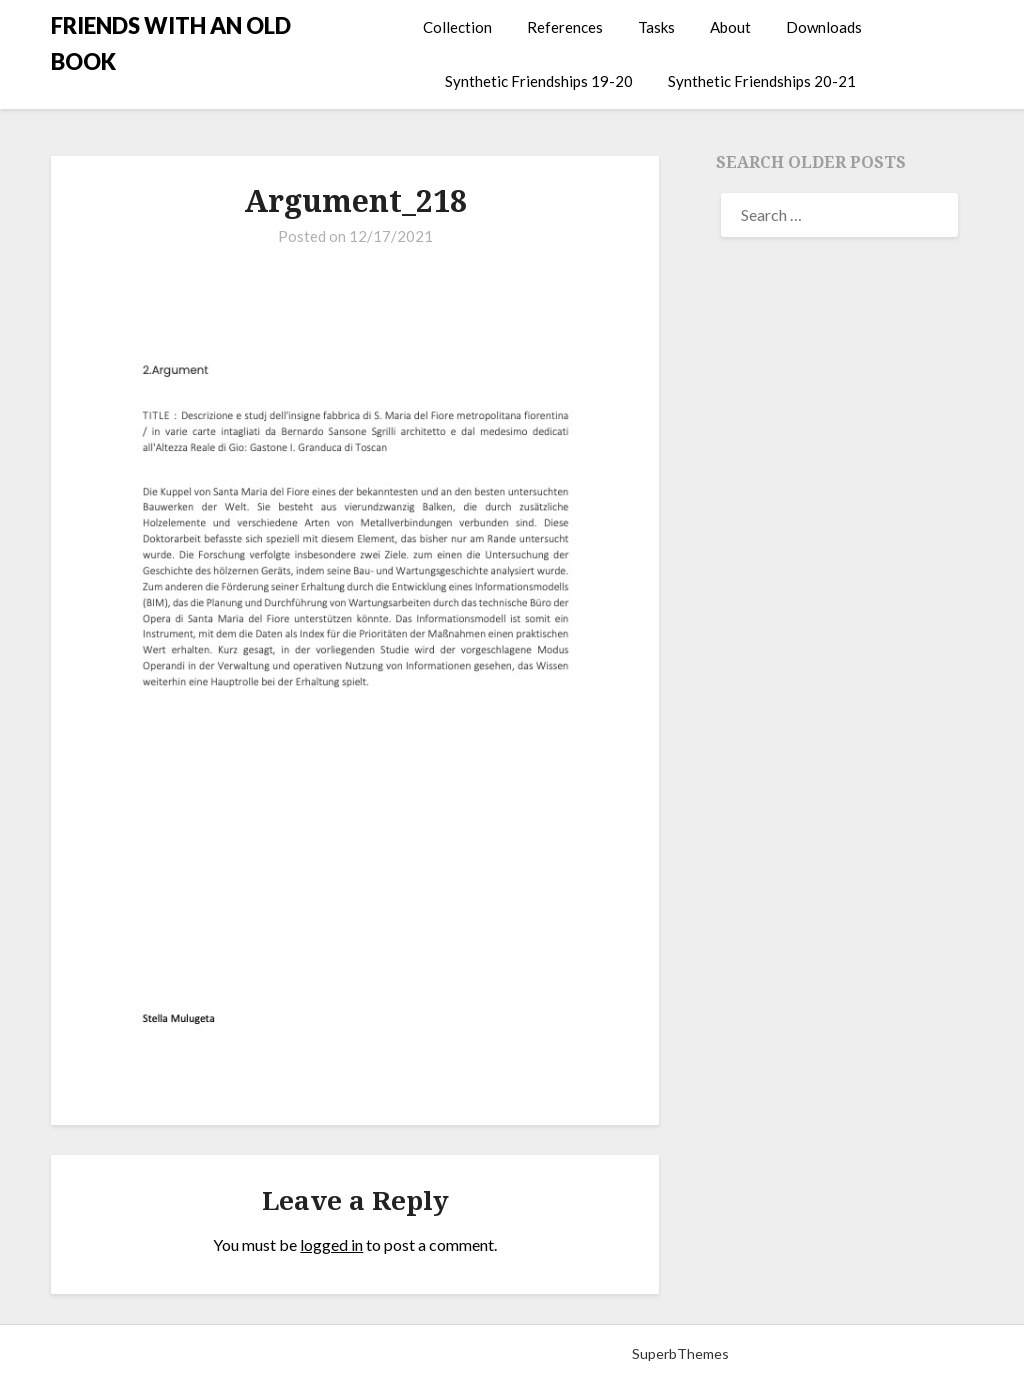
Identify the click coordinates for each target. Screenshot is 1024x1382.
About (730, 27)
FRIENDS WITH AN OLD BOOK (171, 43)
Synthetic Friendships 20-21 (762, 81)
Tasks (656, 27)
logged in (331, 1244)
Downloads (824, 27)
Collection (457, 27)
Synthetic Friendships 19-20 (539, 81)
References (565, 27)
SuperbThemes (680, 1353)
